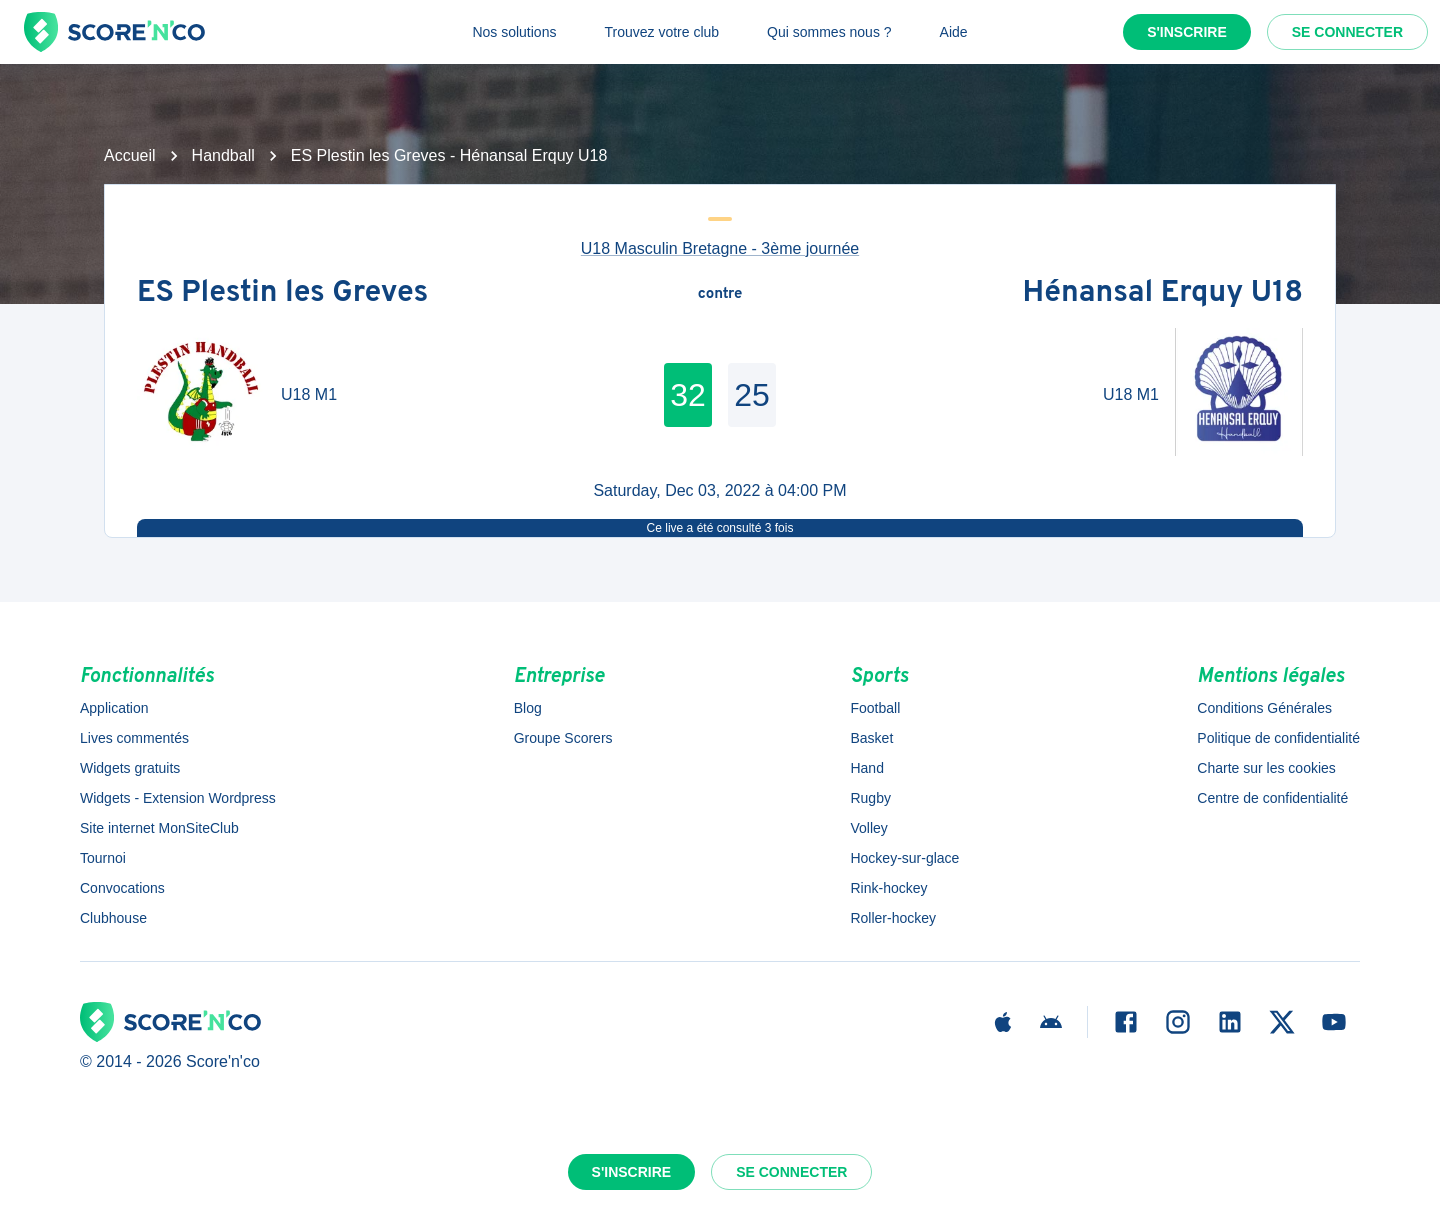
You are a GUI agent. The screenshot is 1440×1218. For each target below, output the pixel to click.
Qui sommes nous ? (829, 32)
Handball (223, 155)
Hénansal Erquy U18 (1163, 294)
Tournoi (103, 858)
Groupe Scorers (563, 738)
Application (114, 708)
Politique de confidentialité (1278, 738)
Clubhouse (113, 918)
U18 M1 (309, 394)
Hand (866, 768)
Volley (868, 828)
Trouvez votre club (661, 32)
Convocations (122, 888)
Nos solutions (514, 32)
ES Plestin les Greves (282, 294)
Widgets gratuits (130, 768)
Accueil (130, 155)
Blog (528, 708)
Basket (871, 738)
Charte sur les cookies (1266, 768)
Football (875, 708)
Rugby (870, 798)
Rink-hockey (888, 888)
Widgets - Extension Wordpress (178, 798)
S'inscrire (1187, 32)
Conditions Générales (1264, 708)
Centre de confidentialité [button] (1272, 798)
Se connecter (1347, 32)
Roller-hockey (893, 918)
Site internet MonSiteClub (159, 828)
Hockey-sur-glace (904, 858)
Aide (954, 32)
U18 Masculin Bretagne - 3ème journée (720, 248)
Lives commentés (134, 738)
